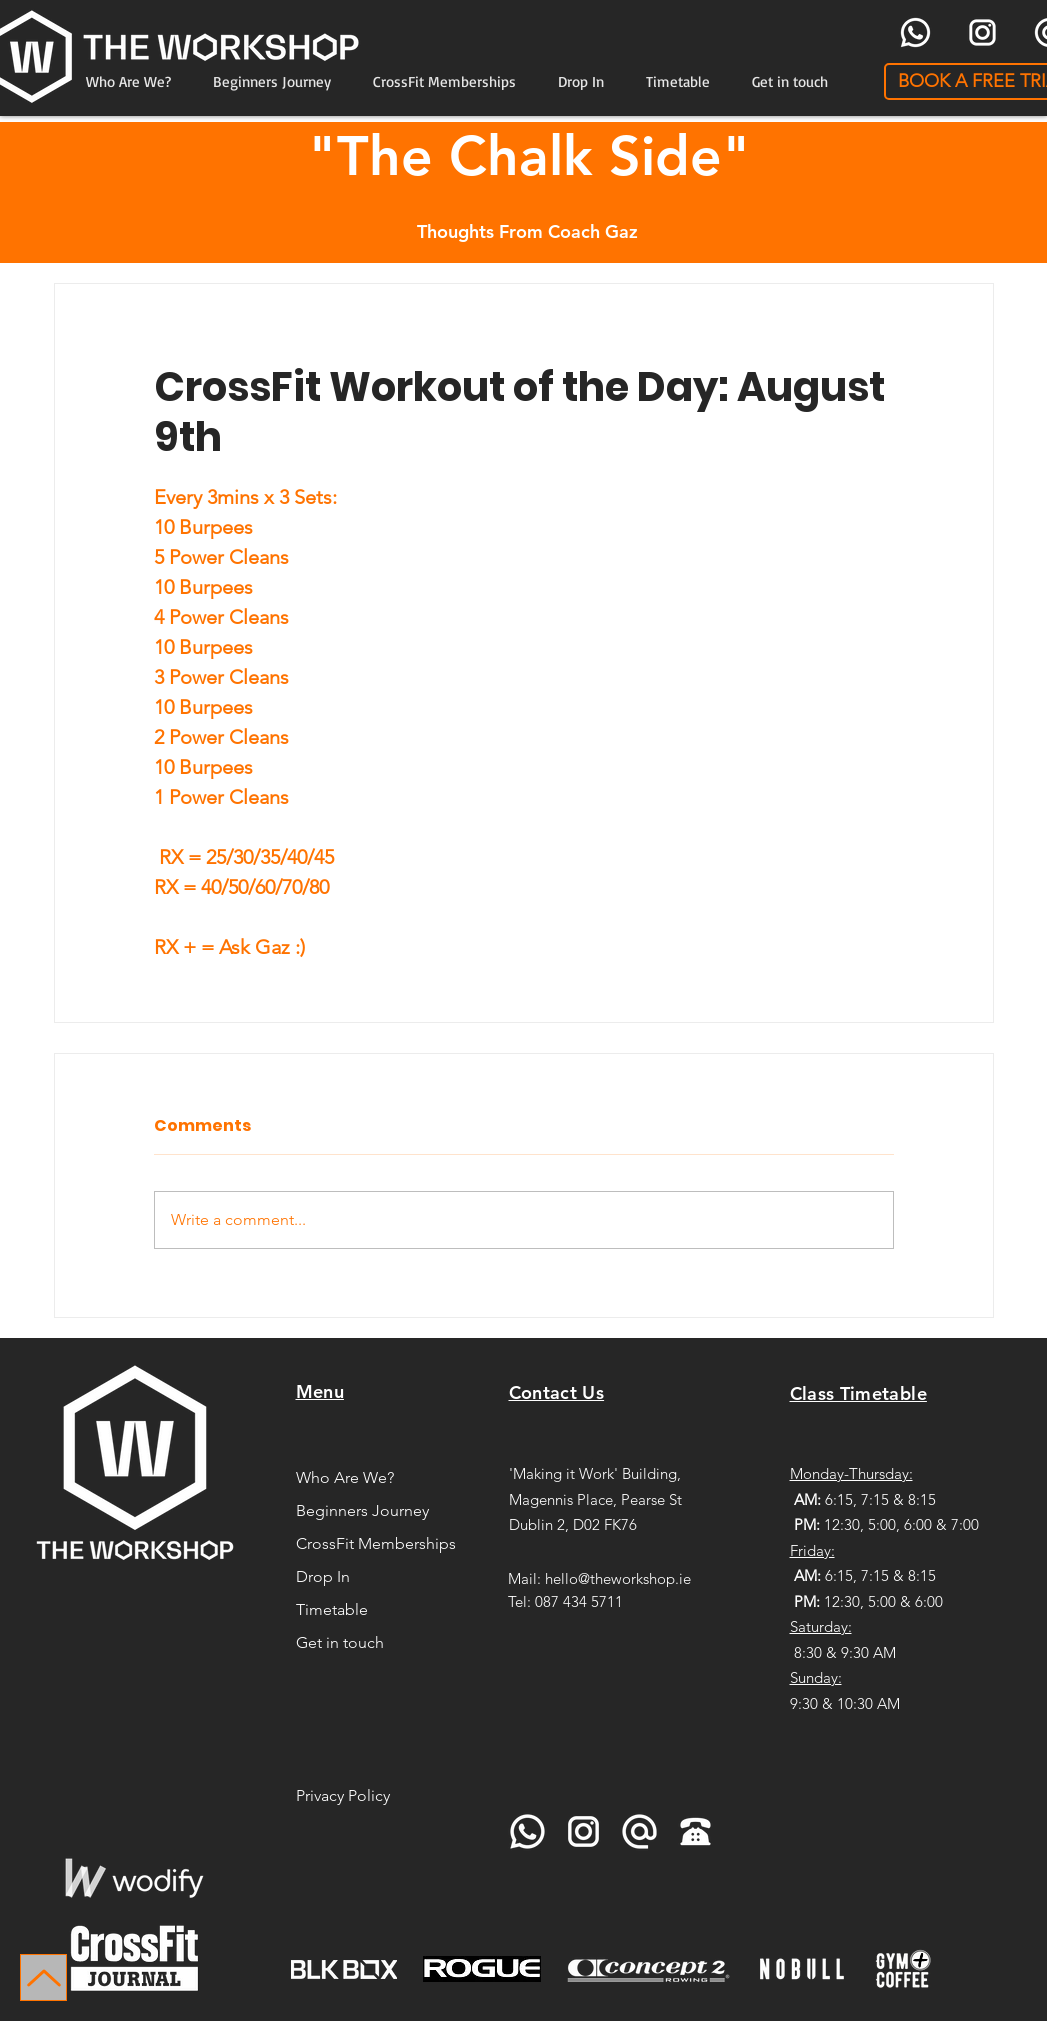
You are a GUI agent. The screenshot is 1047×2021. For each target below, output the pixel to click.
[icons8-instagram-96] (982, 32)
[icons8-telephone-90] (695, 1831)
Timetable (332, 1609)
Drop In (323, 1576)
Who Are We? (345, 1477)
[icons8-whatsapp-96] (915, 32)
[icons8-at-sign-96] (639, 1831)
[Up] (43, 1977)
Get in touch (340, 1642)
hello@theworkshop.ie (618, 1578)
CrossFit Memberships (373, 1543)
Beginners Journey (362, 1510)
